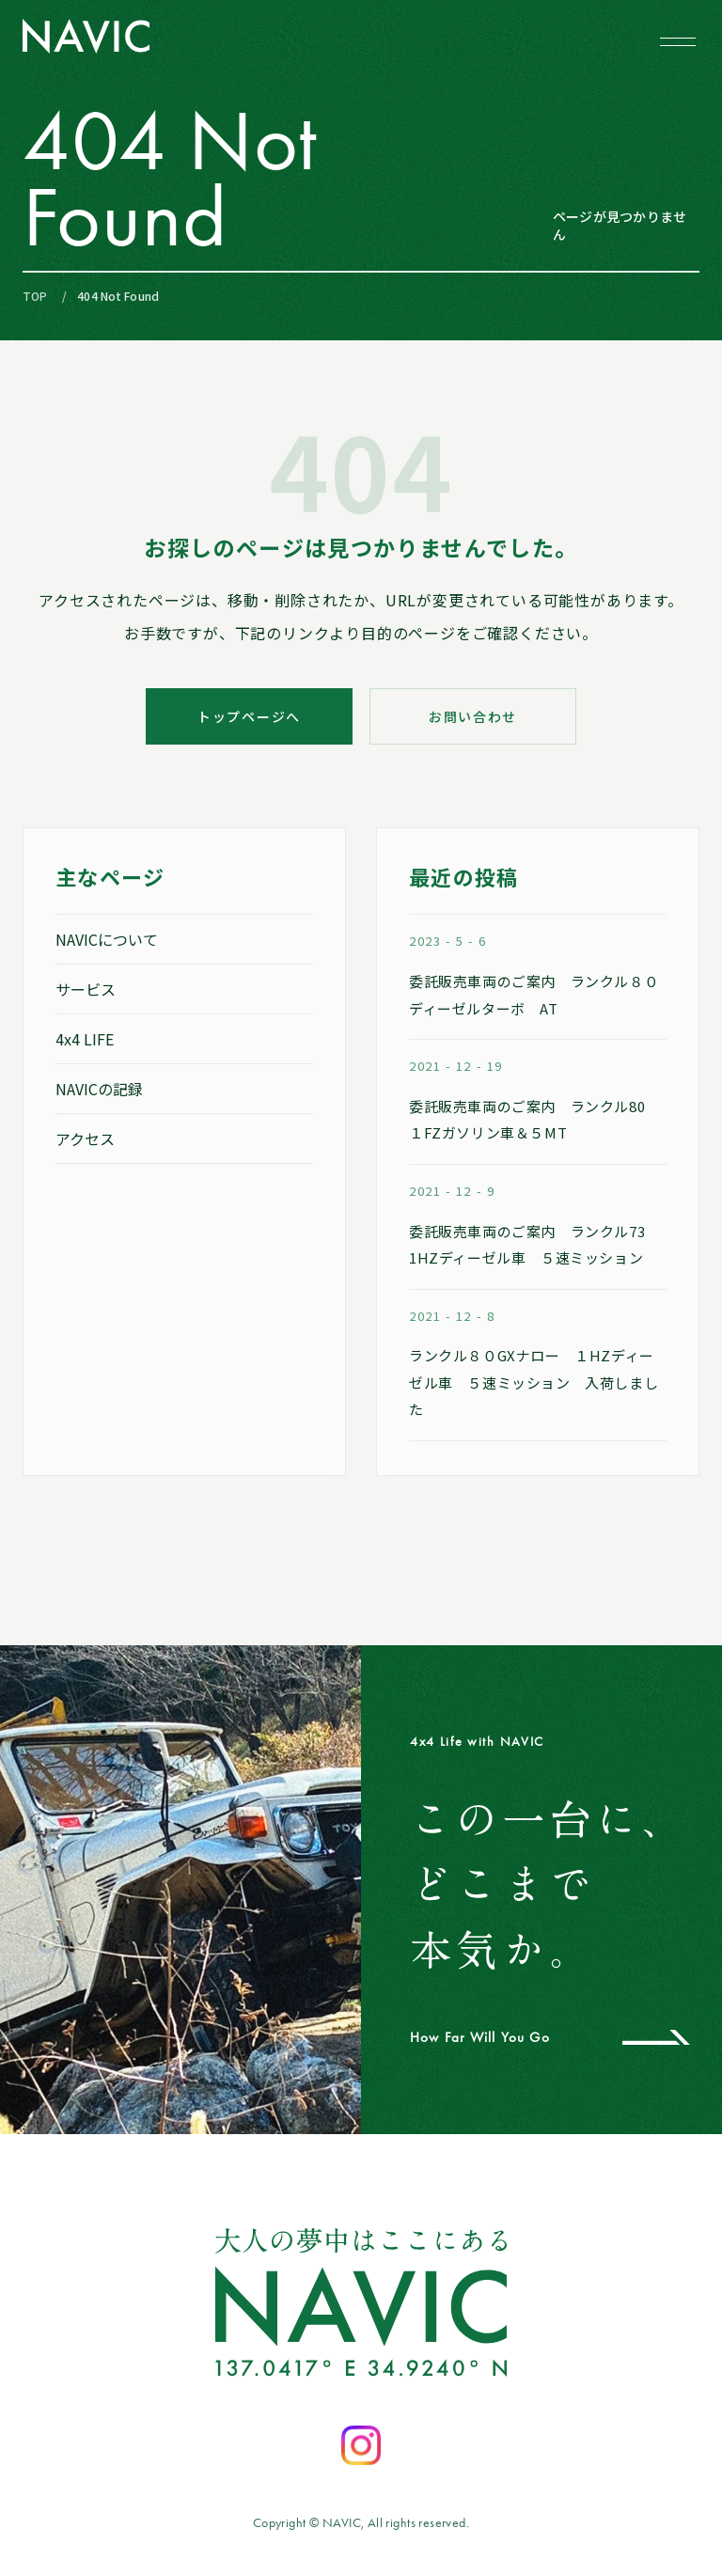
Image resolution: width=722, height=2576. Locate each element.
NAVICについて (106, 939)
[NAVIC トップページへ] (86, 36)
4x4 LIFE (84, 1039)
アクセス (85, 1138)
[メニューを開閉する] (677, 41)
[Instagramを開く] (361, 2445)
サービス (85, 989)
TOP (35, 296)
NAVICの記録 (99, 1088)
